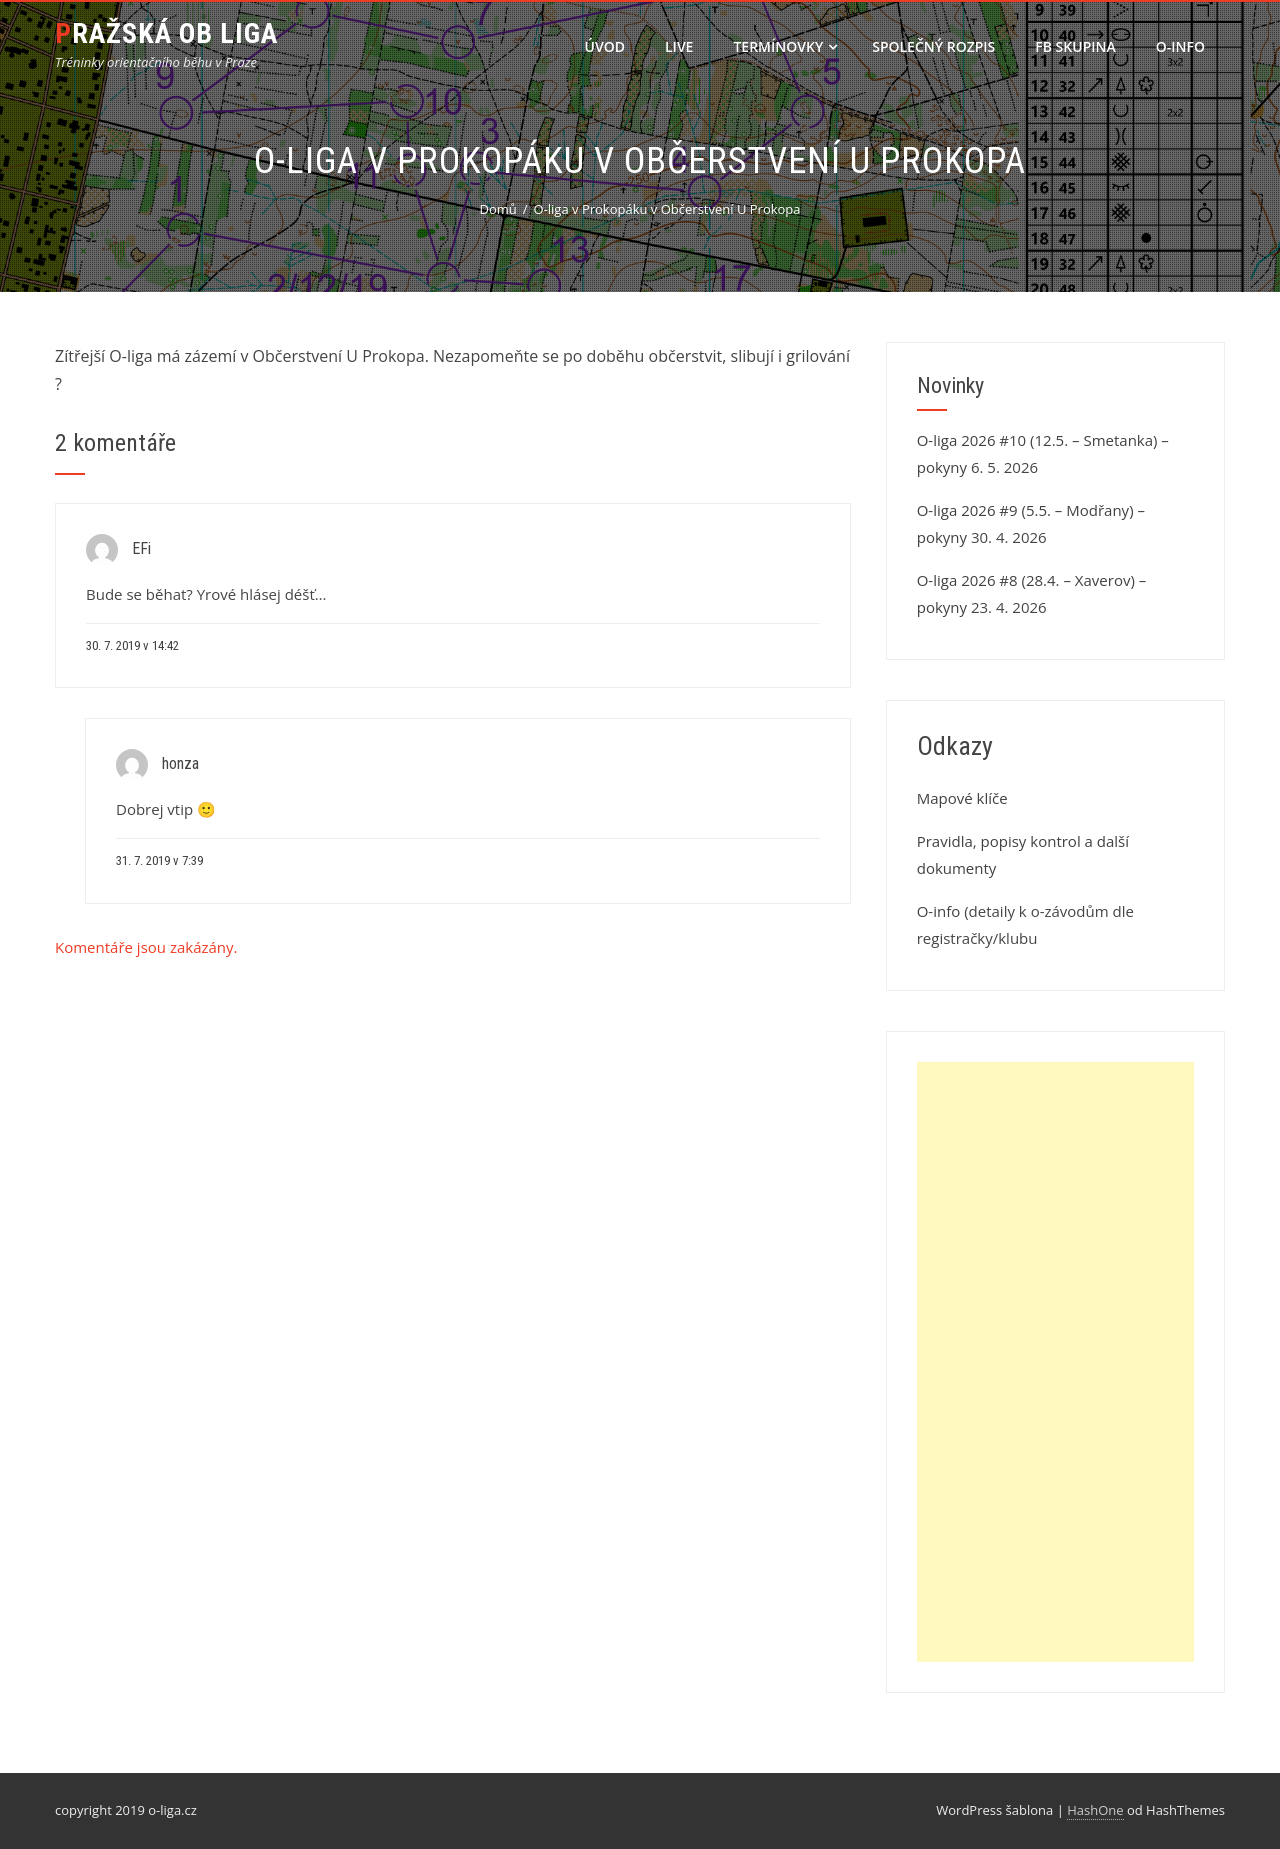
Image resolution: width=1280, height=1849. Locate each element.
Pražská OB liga (166, 33)
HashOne (1095, 1810)
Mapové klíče (962, 798)
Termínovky (785, 46)
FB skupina (1075, 46)
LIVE (679, 46)
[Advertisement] (1055, 1362)
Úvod (605, 46)
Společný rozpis (933, 46)
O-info (1180, 46)
